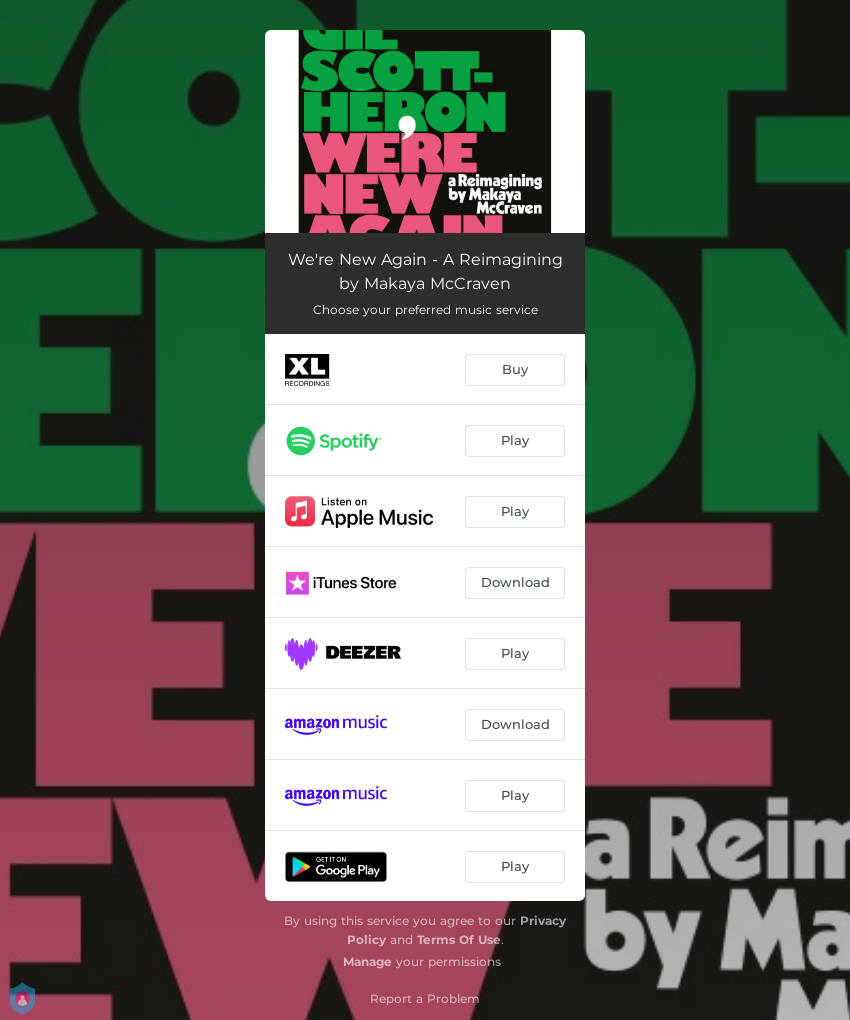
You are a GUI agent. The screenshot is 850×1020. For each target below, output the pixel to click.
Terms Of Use (459, 939)
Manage (367, 961)
